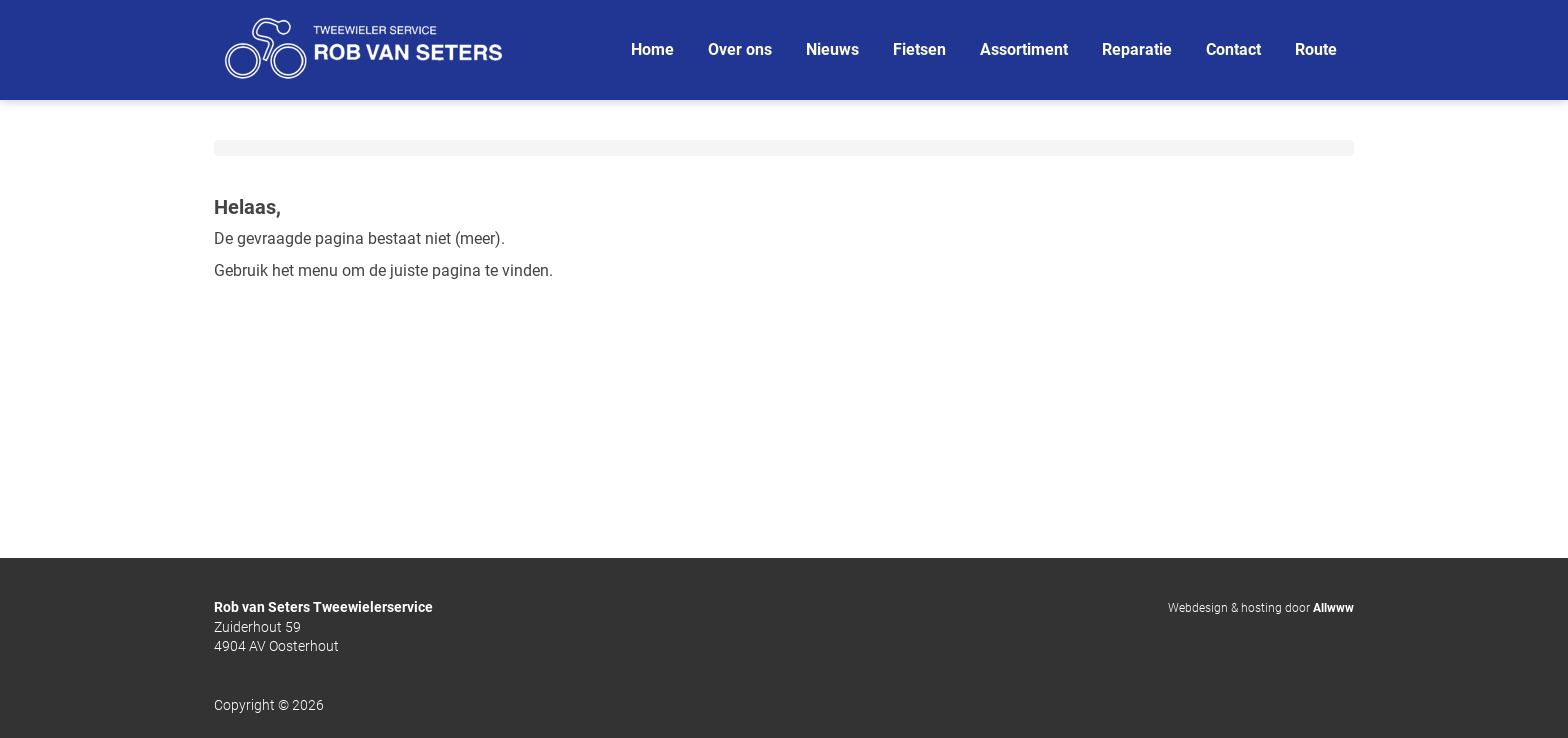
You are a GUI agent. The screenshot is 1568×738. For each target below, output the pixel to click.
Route (1316, 49)
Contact (1233, 49)
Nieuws (832, 49)
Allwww (1333, 608)
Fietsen (919, 49)
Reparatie (1137, 49)
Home (652, 49)
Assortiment (1024, 49)
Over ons (740, 49)
